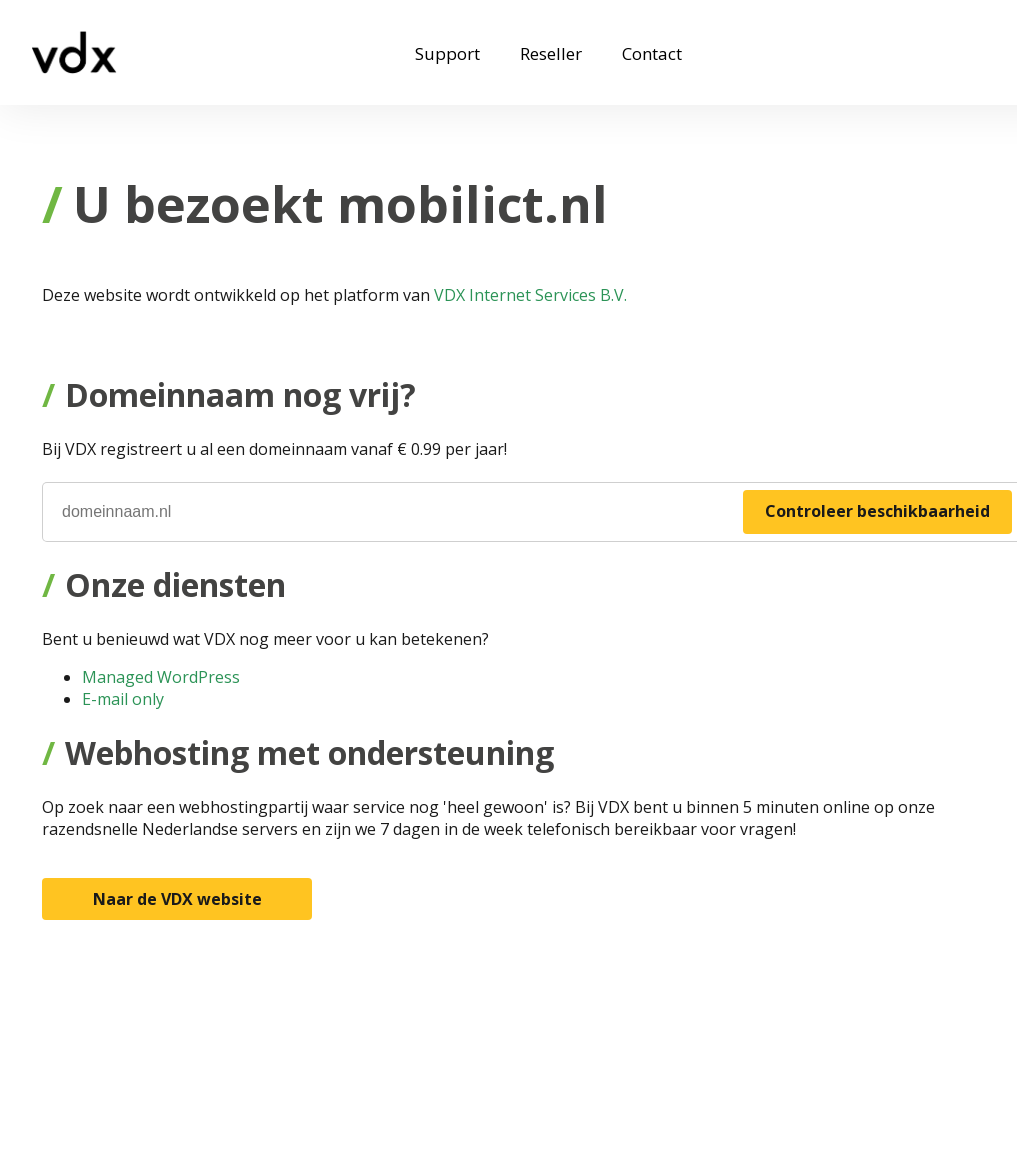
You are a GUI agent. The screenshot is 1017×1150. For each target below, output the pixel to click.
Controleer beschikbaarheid (877, 511)
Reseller (551, 53)
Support (447, 53)
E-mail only (123, 699)
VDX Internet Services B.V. (530, 295)
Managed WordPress (161, 677)
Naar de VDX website (177, 899)
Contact (652, 53)
